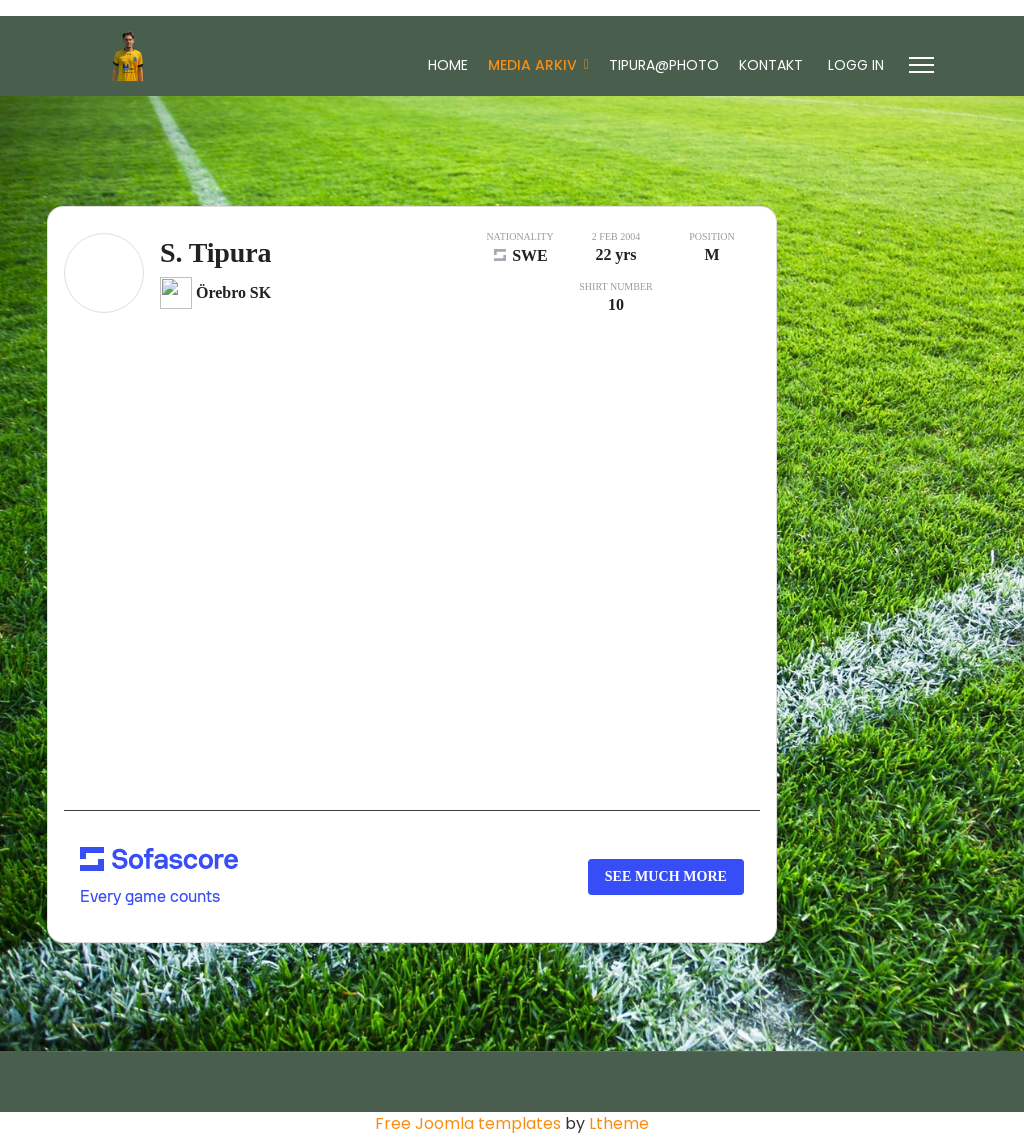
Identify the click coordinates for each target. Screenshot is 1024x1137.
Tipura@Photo (664, 65)
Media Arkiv (532, 65)
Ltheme (619, 1123)
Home (448, 65)
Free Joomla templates (468, 1123)
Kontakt (771, 65)
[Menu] (921, 65)
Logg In (856, 65)
